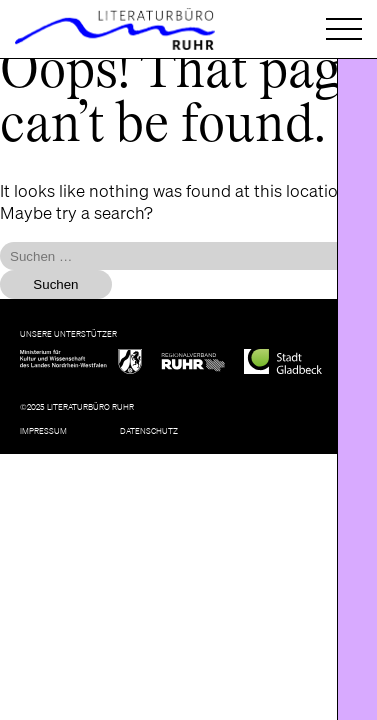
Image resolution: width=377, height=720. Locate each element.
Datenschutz (149, 430)
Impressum (43, 430)
